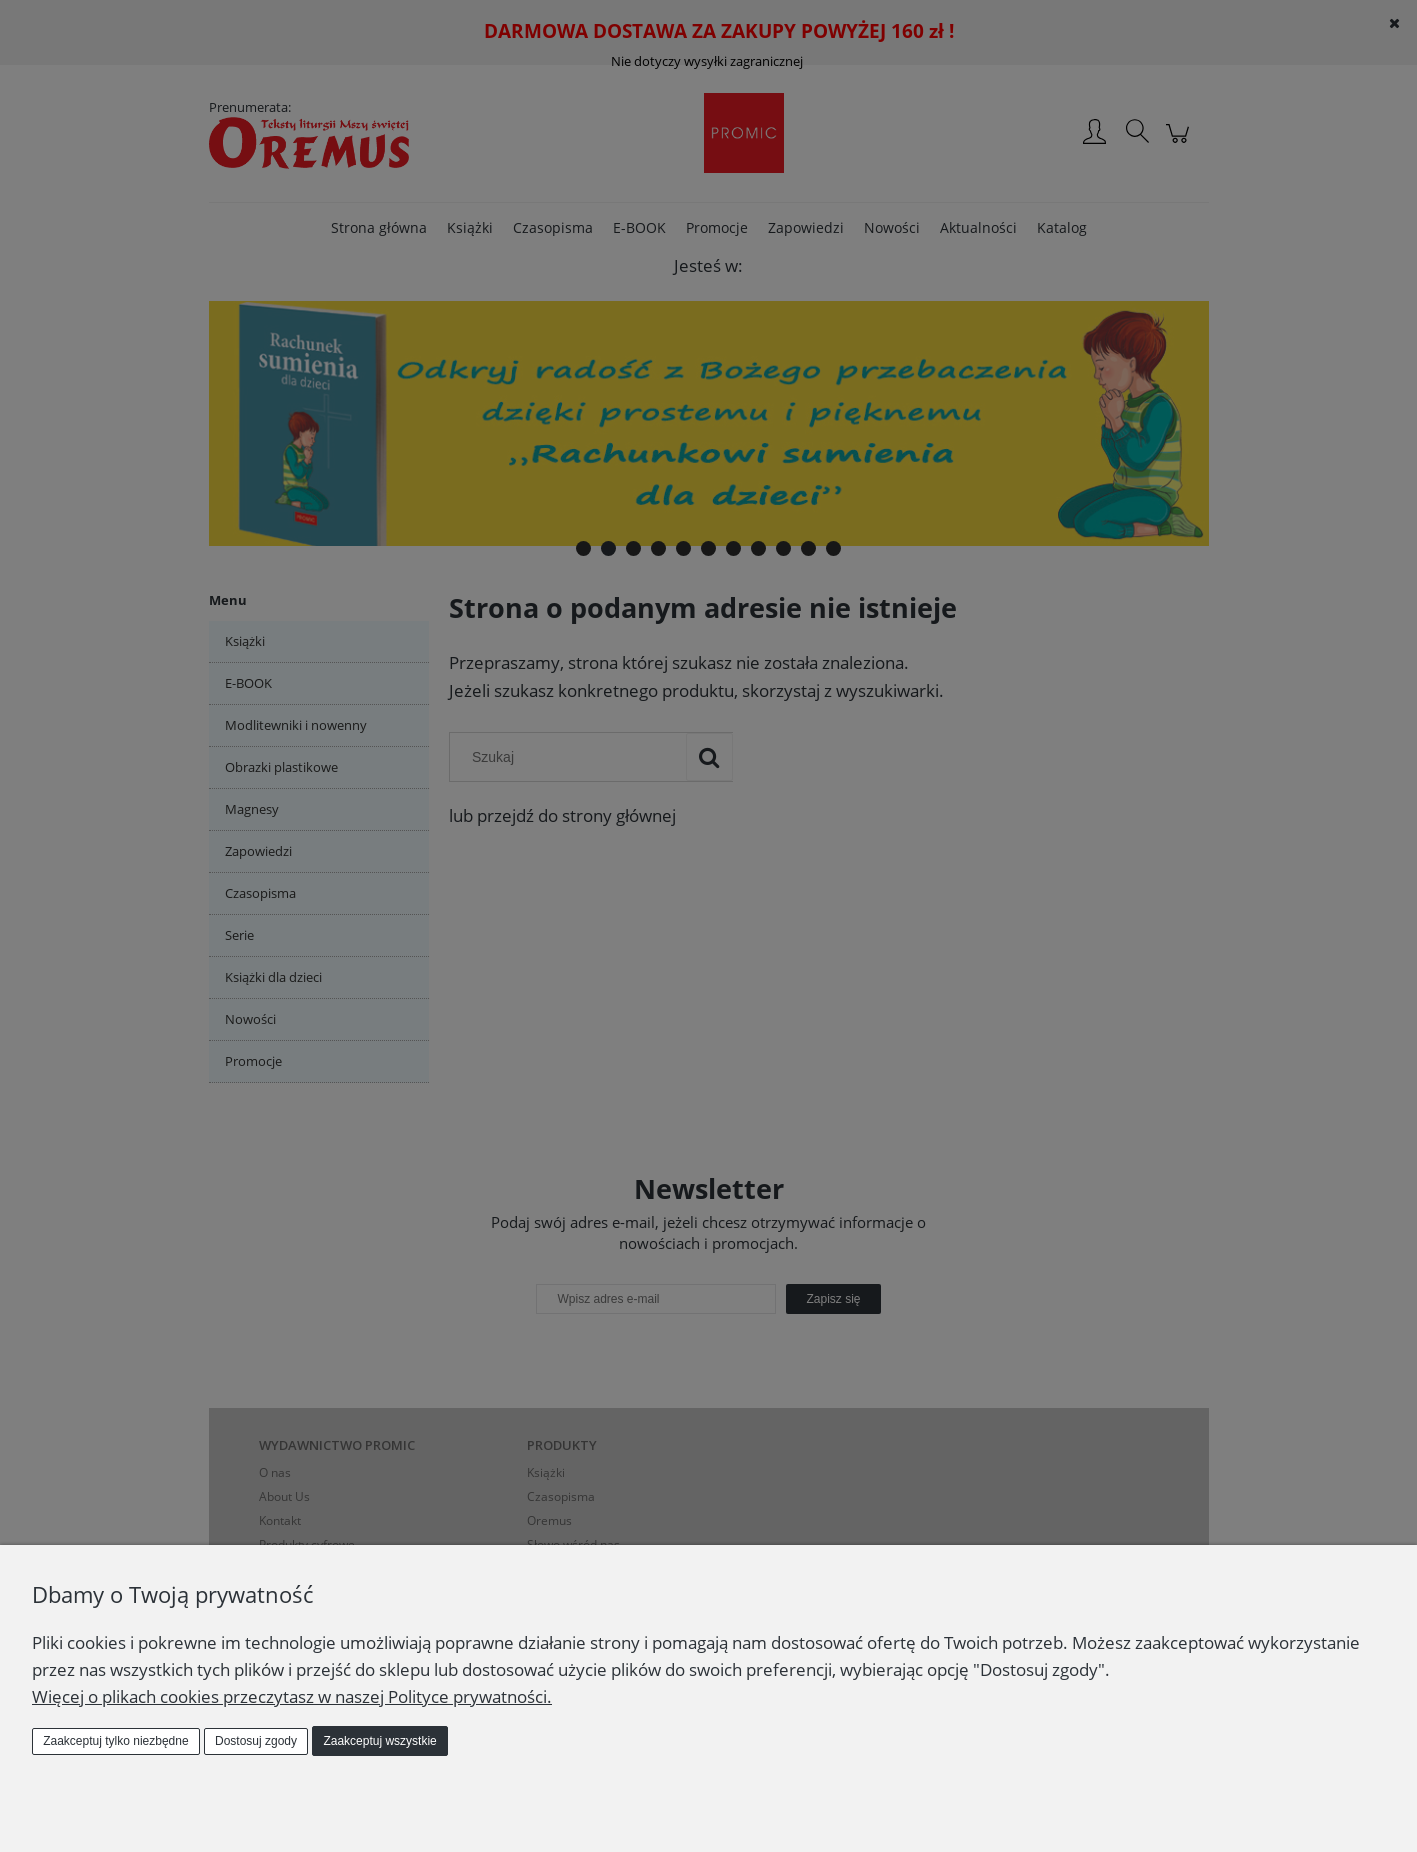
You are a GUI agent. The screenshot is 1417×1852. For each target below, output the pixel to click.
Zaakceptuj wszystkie (379, 1741)
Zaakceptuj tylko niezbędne (115, 1741)
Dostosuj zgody (256, 1741)
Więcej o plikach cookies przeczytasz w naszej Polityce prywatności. (292, 1696)
